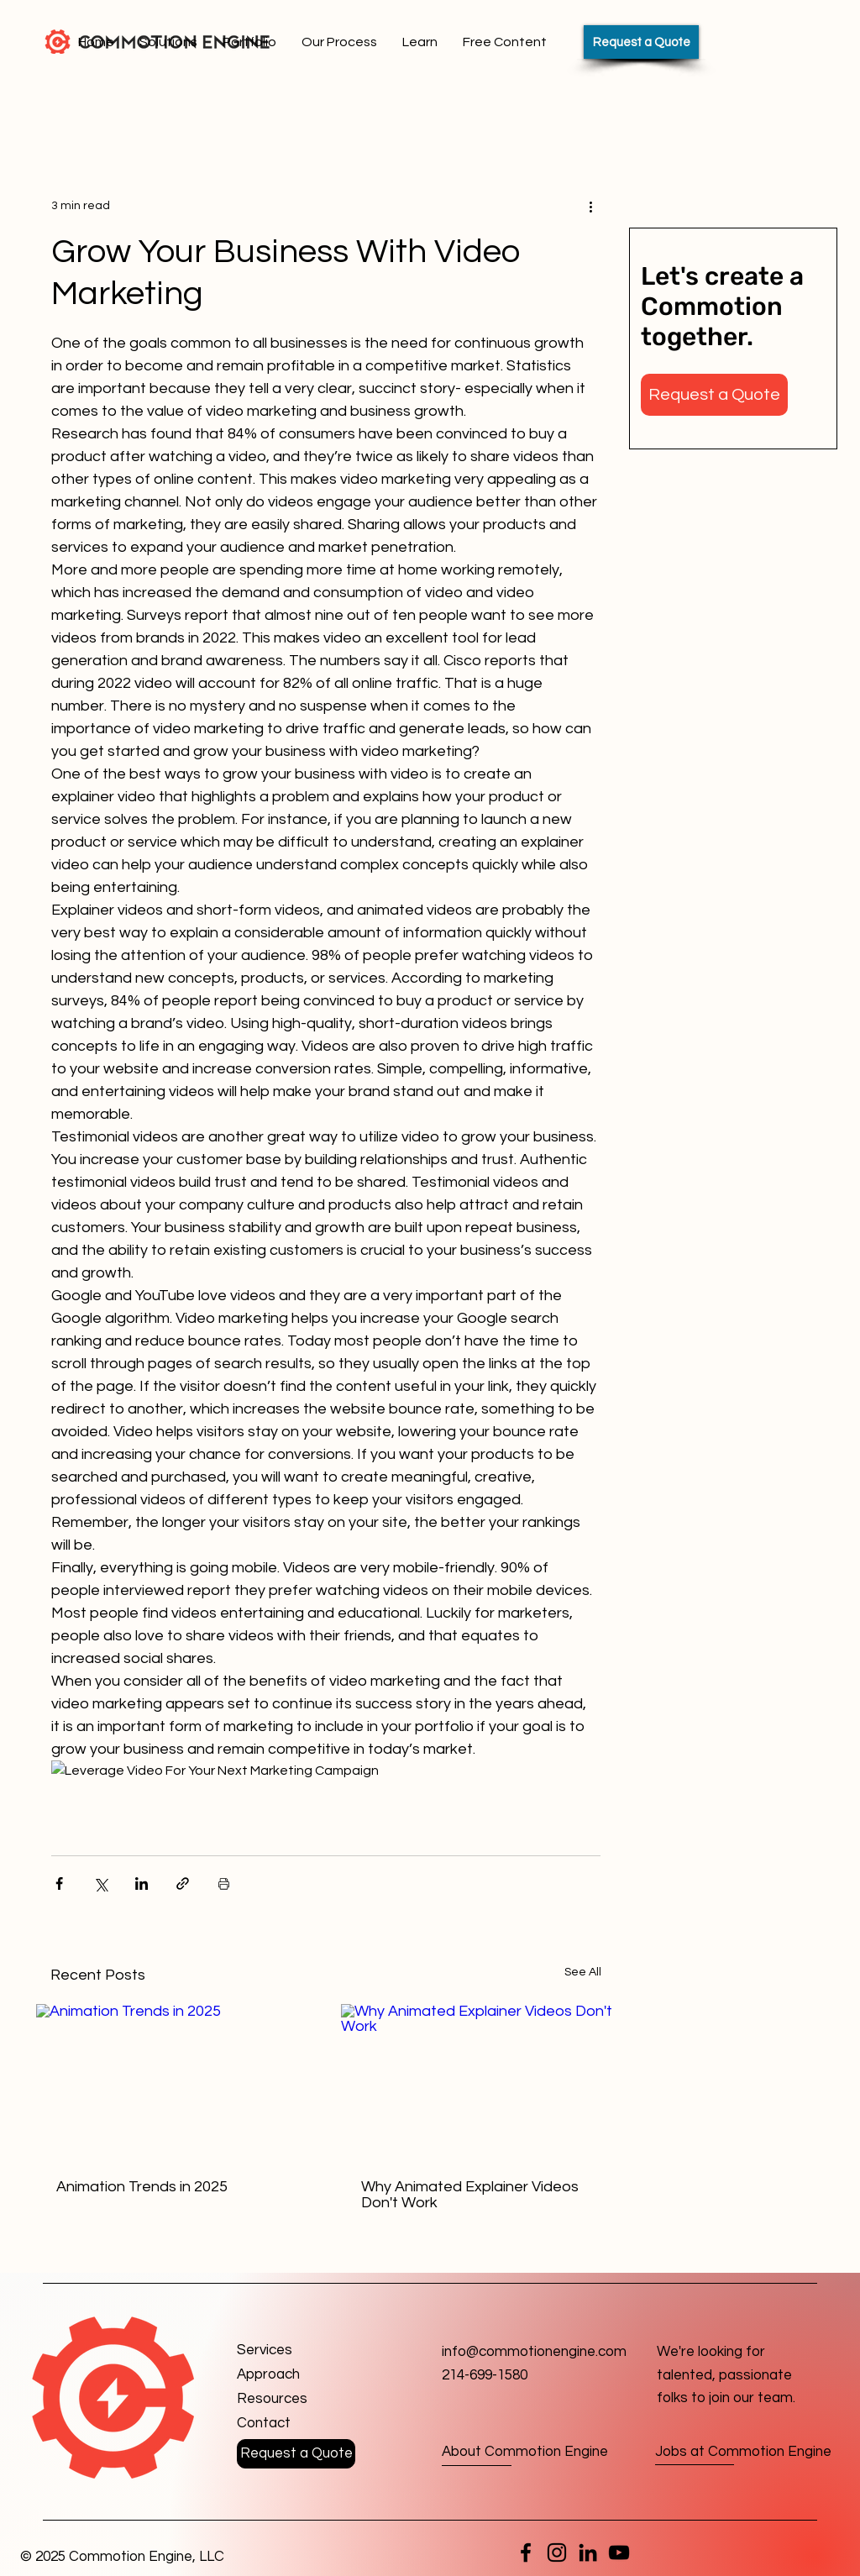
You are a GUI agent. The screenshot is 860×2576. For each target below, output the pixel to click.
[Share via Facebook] (59, 1883)
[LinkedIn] (587, 2552)
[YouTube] (619, 2552)
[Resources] (297, 2399)
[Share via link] (183, 1883)
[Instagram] (556, 2552)
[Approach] (297, 2375)
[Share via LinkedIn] (141, 1883)
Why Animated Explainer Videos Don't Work (470, 2195)
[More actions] (590, 206)
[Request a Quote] (641, 42)
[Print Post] (224, 1883)
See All (582, 1972)
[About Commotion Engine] (525, 2453)
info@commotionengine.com (534, 2351)
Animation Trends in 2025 (142, 2187)
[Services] (297, 2350)
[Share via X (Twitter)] (100, 1883)
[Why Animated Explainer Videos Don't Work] (478, 2081)
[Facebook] (525, 2552)
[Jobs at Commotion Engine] (743, 2452)
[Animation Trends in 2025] (173, 2081)
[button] (714, 395)
